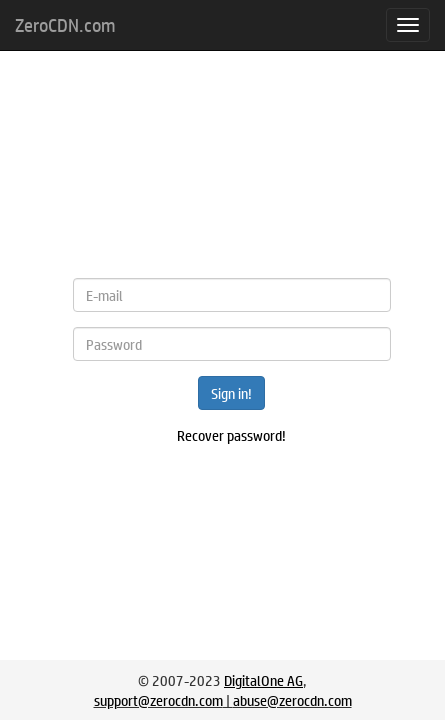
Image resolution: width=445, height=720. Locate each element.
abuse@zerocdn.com (292, 700)
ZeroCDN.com (65, 25)
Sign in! (231, 393)
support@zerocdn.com (158, 700)
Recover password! (231, 435)
